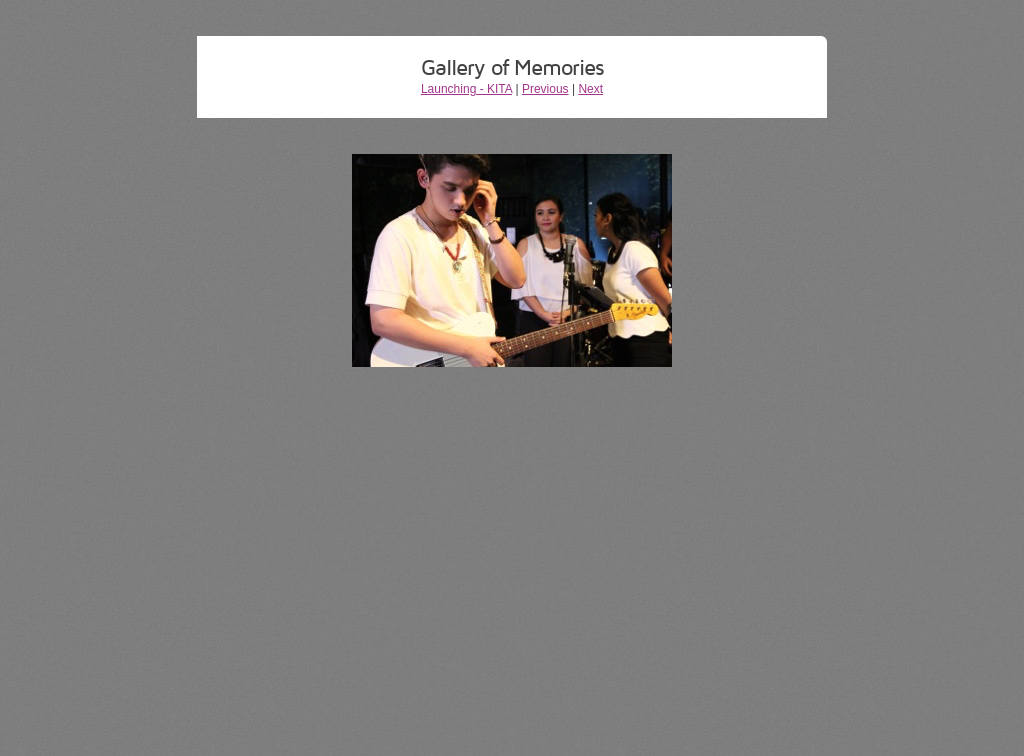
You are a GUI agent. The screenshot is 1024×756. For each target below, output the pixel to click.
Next (590, 89)
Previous (545, 89)
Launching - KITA (466, 89)
